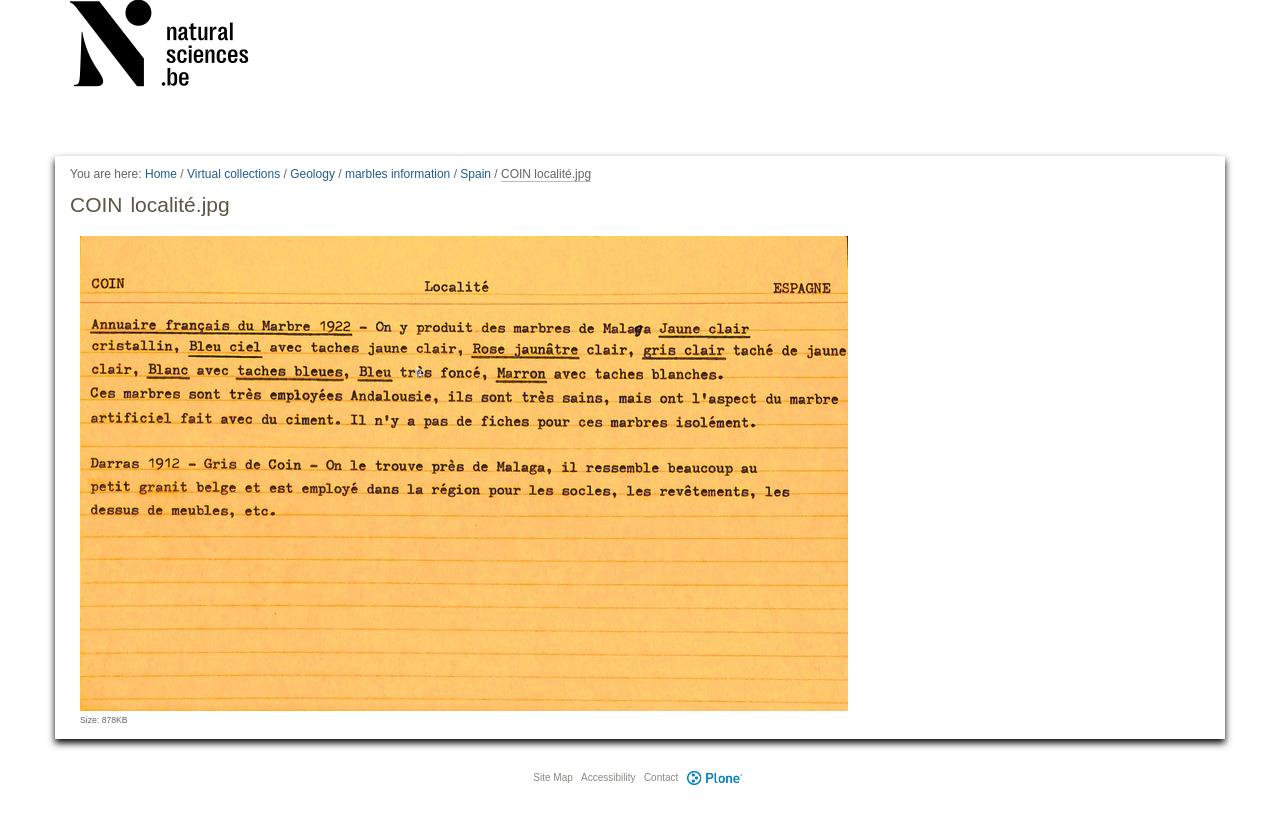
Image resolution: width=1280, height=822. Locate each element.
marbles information (397, 174)
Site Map (552, 777)
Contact (661, 777)
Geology (312, 174)
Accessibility (608, 777)
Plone (714, 777)
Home (161, 174)
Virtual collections (233, 174)
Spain (475, 174)
